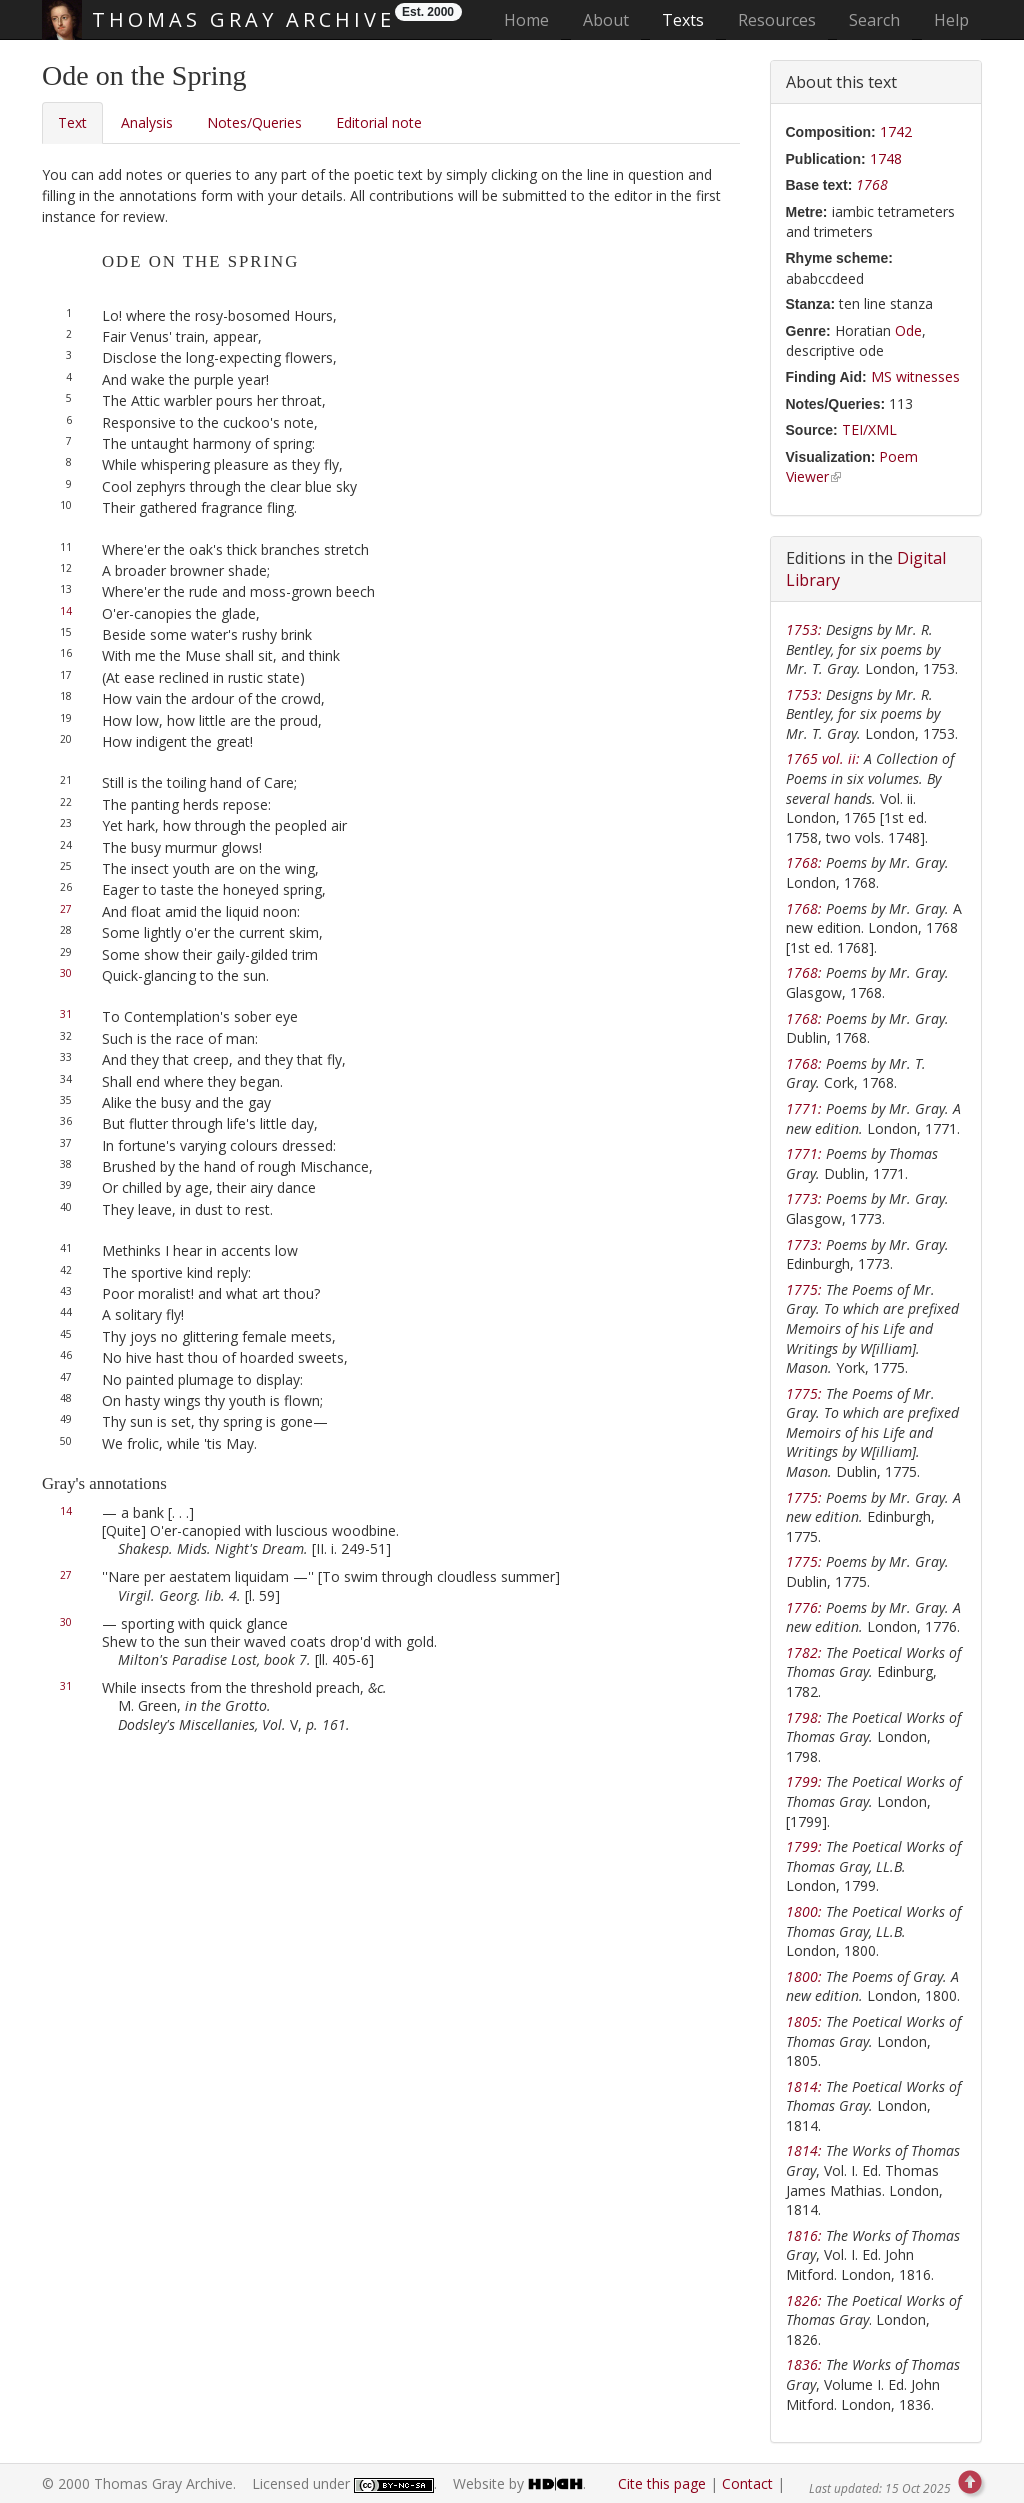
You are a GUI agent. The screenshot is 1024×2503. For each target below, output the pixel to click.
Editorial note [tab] (379, 122)
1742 (896, 131)
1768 (872, 184)
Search (874, 20)
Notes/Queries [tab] (254, 122)
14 (66, 611)
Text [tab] (72, 122)
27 (66, 909)
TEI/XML (869, 429)
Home (532, 19)
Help (951, 20)
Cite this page (662, 2483)
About (606, 20)
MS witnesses (915, 376)
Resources (777, 20)
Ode (908, 330)
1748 (886, 158)
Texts (683, 20)
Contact (747, 2483)
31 (66, 1014)
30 (66, 973)
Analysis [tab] (147, 122)
